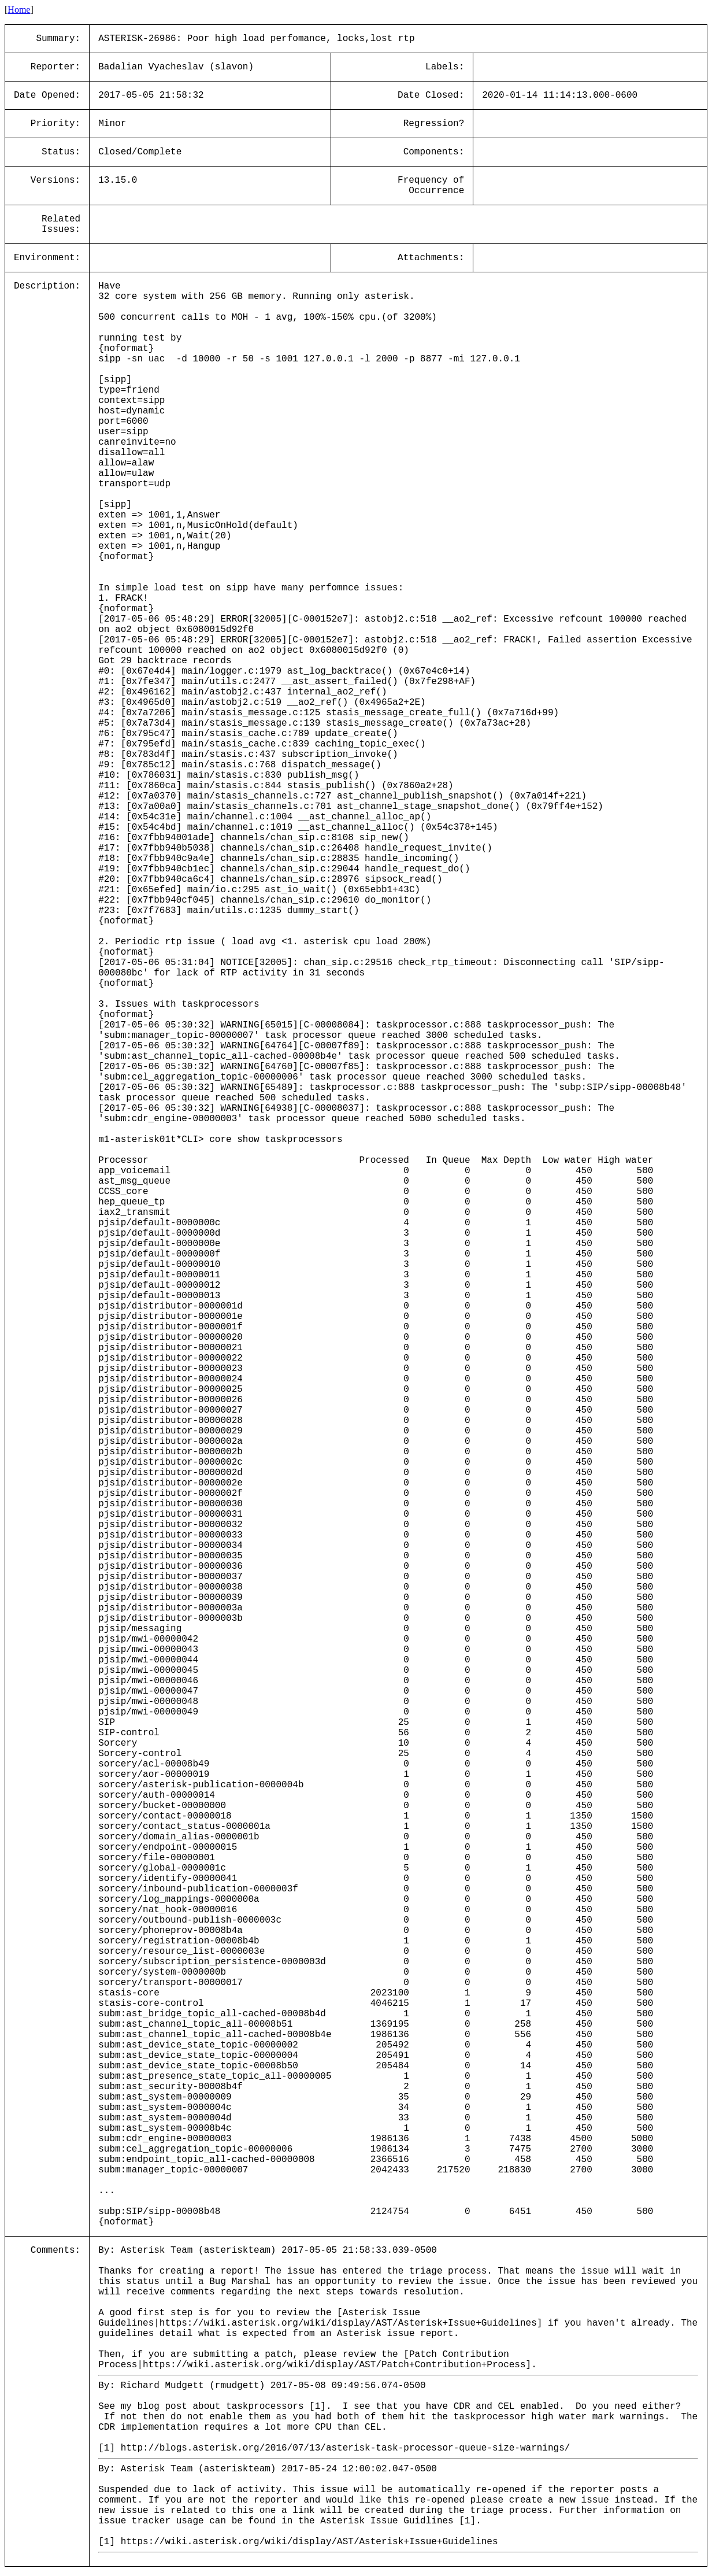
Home (19, 9)
